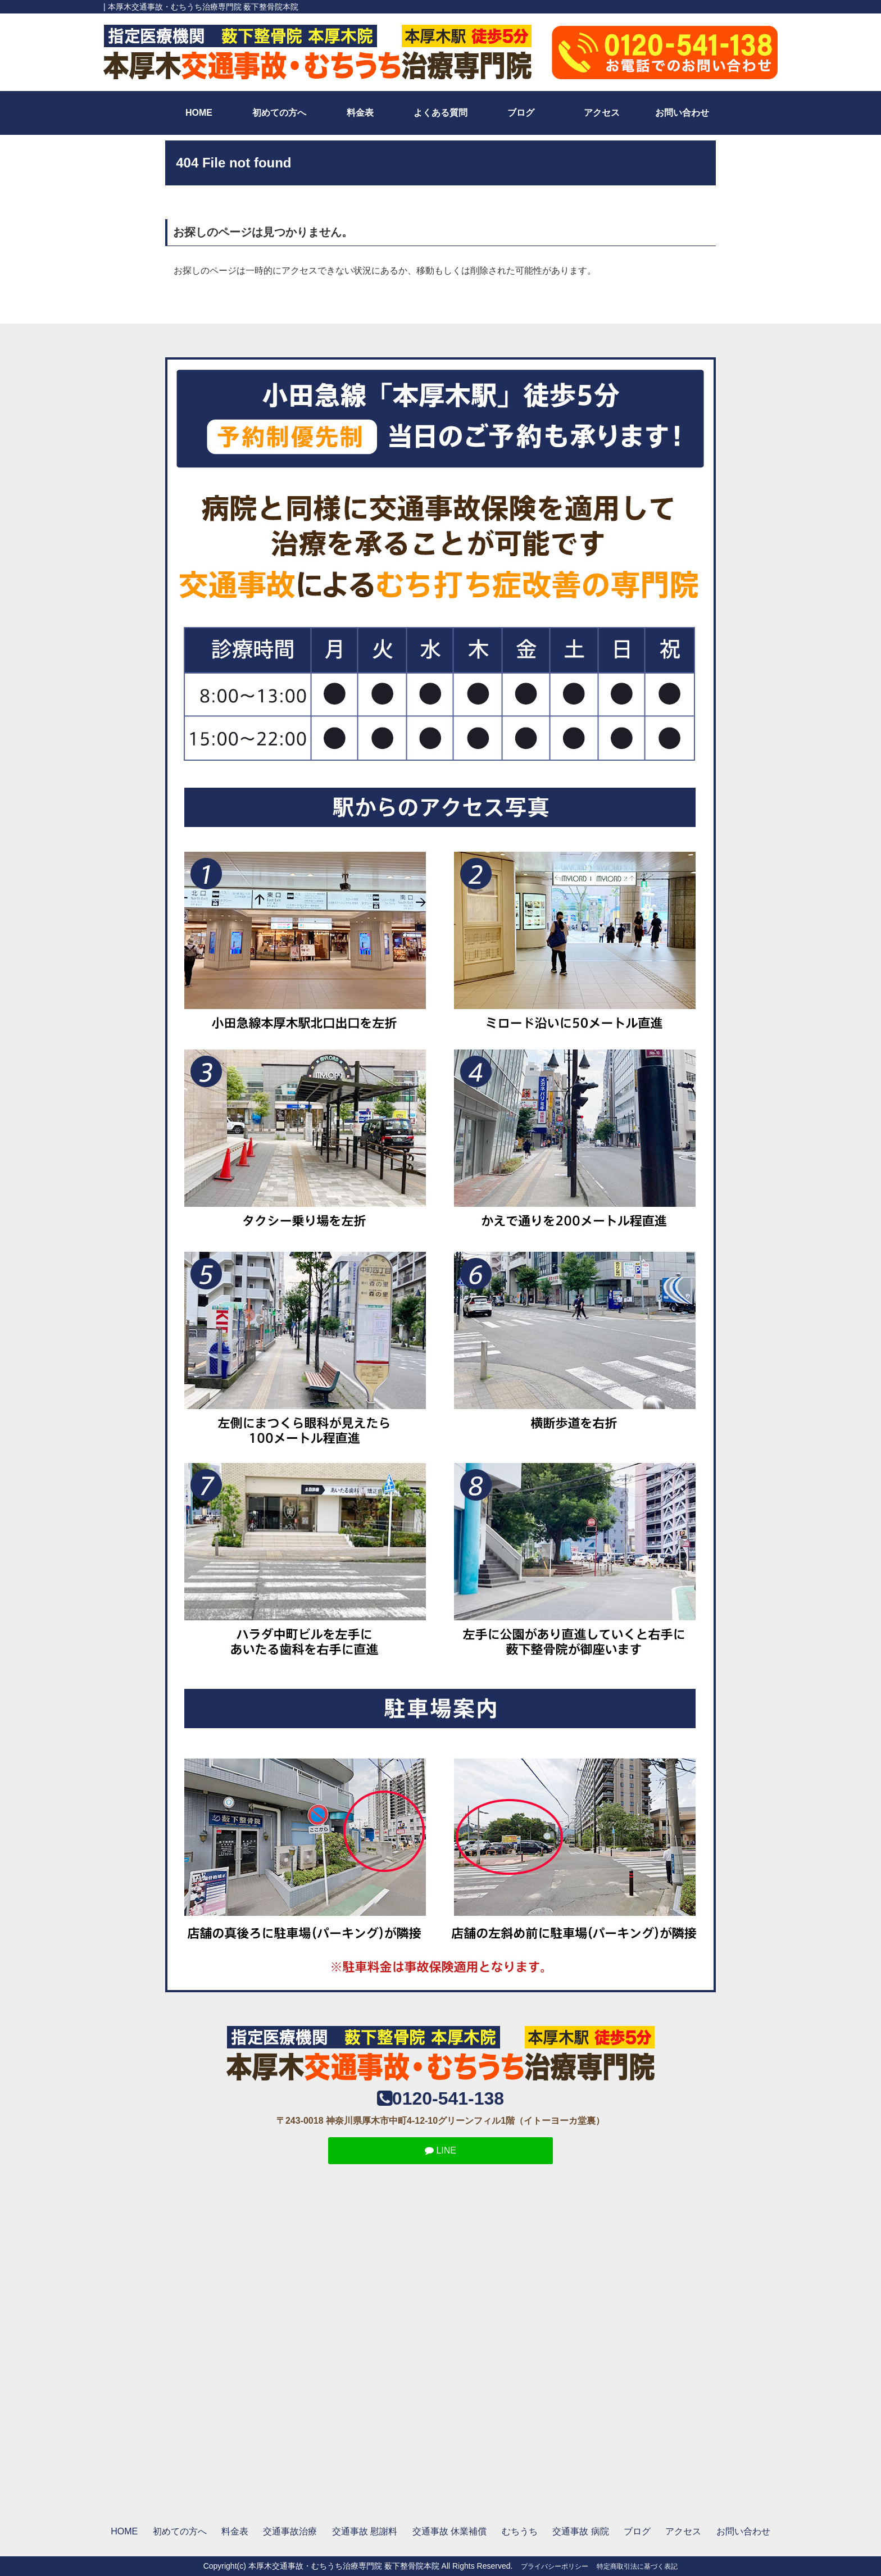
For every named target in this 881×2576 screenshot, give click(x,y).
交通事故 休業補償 (449, 2531)
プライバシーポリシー (554, 2566)
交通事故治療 (290, 2531)
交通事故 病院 (580, 2531)
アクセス (602, 112)
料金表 (360, 112)
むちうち (520, 2531)
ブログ (520, 112)
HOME (198, 112)
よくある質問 (440, 112)
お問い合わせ (682, 112)
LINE (440, 2150)
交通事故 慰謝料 (364, 2531)
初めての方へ (279, 112)
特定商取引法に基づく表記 (637, 2566)
